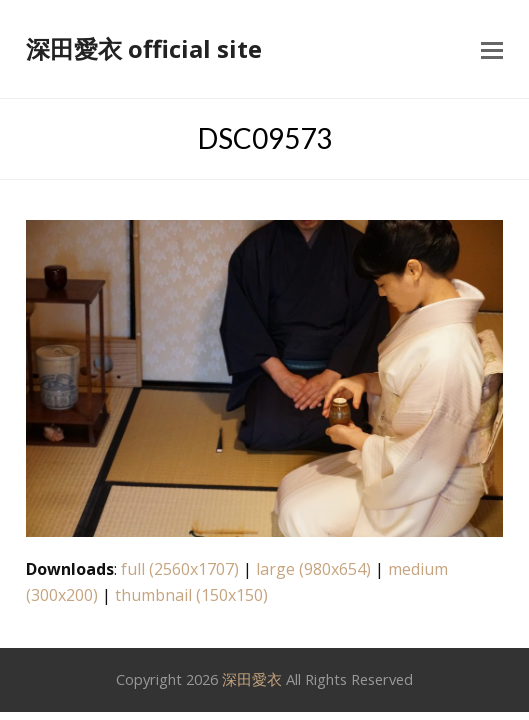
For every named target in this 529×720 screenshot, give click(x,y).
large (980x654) (313, 569)
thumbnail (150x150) (191, 595)
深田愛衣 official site (144, 48)
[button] (492, 49)
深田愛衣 (252, 679)
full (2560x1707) (180, 569)
